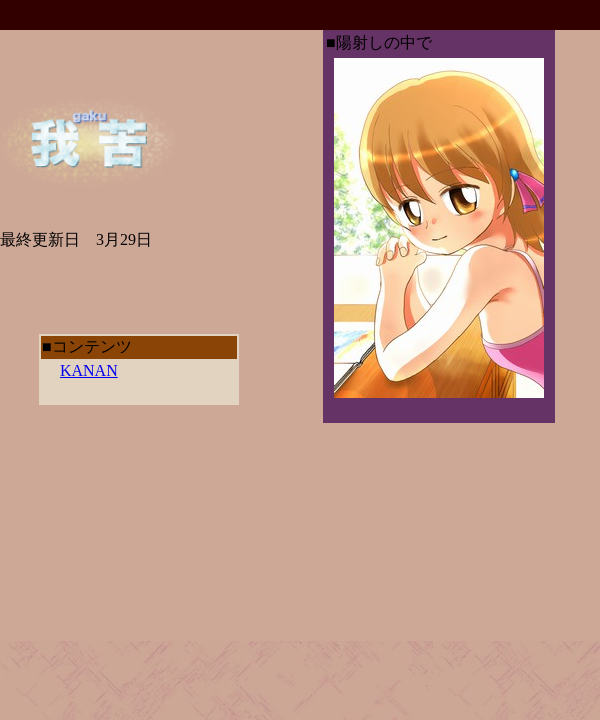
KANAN (89, 370)
